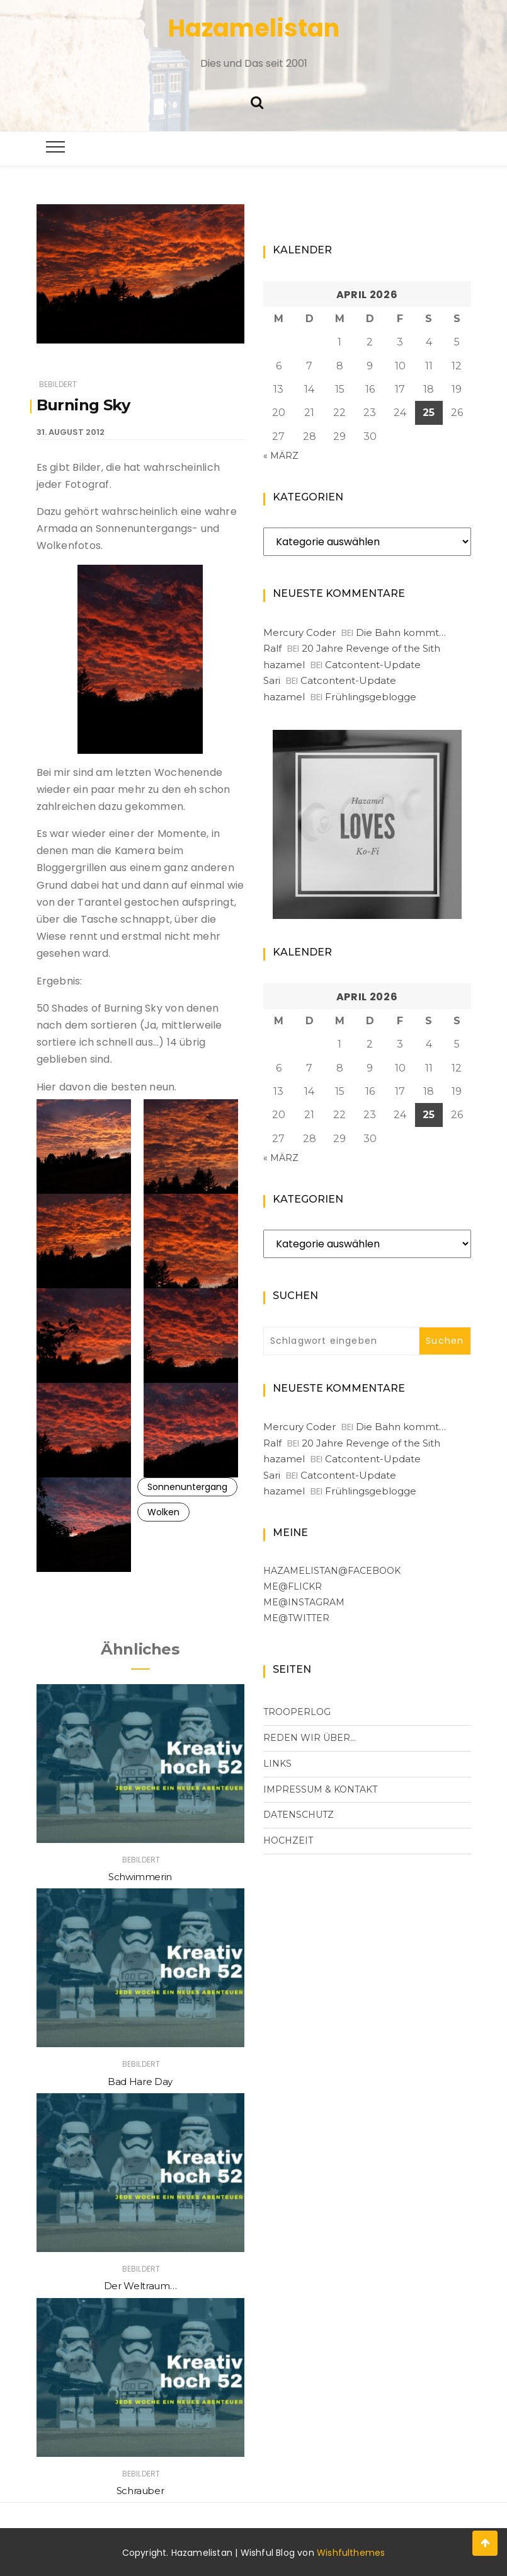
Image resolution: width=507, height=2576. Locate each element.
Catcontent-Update (373, 665)
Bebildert (58, 384)
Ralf (272, 648)
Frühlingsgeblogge (370, 697)
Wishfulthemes (351, 2552)
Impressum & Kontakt (320, 1789)
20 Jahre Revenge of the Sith (371, 648)
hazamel (284, 665)
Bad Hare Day (140, 2082)
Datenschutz (298, 1814)
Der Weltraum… (140, 2286)
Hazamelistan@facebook (332, 1570)
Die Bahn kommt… (401, 632)
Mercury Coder (299, 632)
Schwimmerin (140, 1877)
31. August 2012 (71, 432)
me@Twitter (296, 1618)
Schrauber (140, 2491)
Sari (271, 680)
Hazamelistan (253, 28)
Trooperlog (297, 1712)
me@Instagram (304, 1602)
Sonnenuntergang (187, 1487)
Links (277, 1763)
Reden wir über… (309, 1737)
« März (281, 455)
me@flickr (292, 1586)
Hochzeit (288, 1840)
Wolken (163, 1512)
